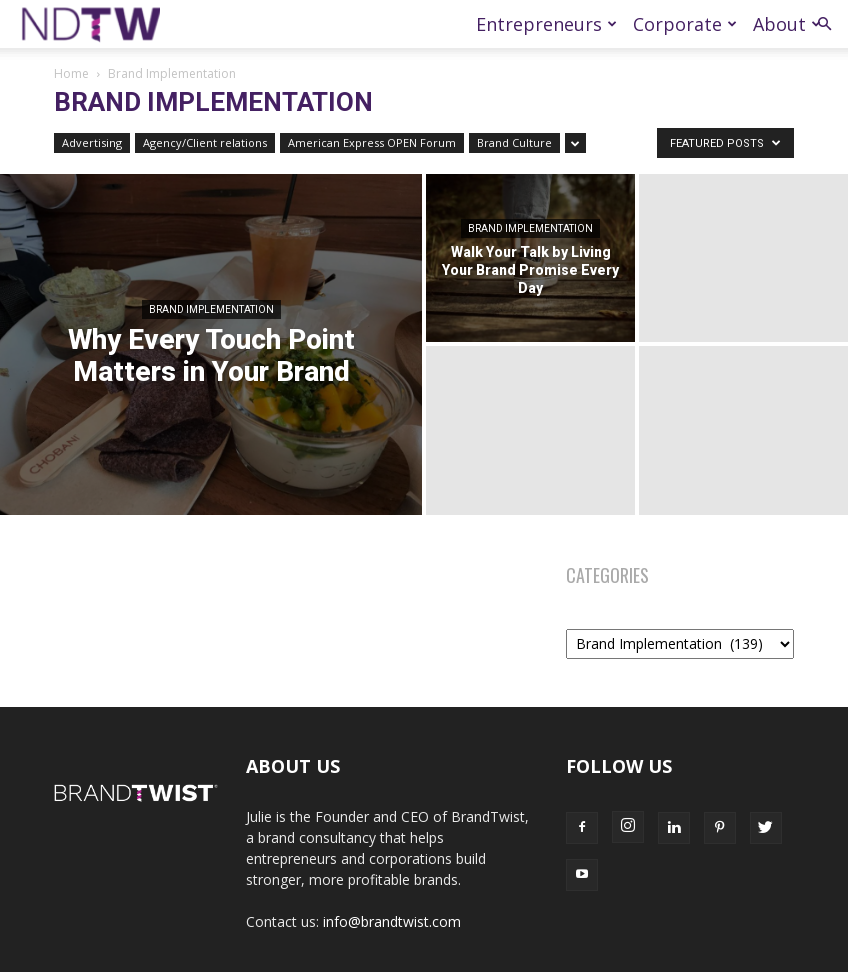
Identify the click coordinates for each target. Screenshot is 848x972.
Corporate (685, 24)
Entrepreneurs (546, 24)
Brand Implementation (211, 309)
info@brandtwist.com (392, 921)
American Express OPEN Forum (372, 142)
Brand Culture (514, 142)
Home (71, 73)
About (787, 24)
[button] (824, 24)
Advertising (92, 142)
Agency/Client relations (205, 142)
